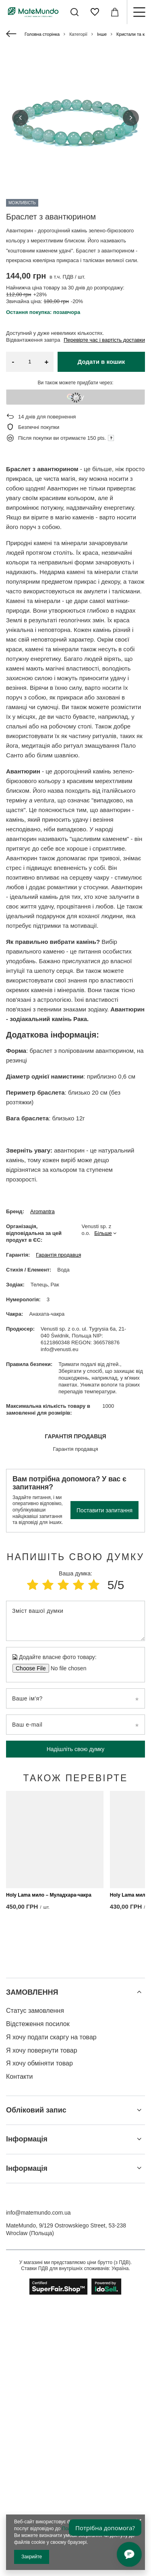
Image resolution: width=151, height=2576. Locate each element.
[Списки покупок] (95, 12)
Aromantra (42, 1211)
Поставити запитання (104, 1510)
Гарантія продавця (58, 1255)
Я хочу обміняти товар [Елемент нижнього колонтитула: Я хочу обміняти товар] (39, 2335)
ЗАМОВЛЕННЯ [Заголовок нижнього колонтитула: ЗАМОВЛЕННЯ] (32, 2264)
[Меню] (139, 12)
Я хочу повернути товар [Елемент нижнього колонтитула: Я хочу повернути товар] (41, 2322)
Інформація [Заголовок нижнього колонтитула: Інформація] (27, 2411)
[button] (20, 118)
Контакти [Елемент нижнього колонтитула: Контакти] (19, 2348)
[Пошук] (74, 12)
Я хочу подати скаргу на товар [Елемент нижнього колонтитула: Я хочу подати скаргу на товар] (51, 2308)
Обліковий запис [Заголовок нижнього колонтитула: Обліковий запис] (36, 2382)
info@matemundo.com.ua (38, 2485)
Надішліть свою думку (76, 1749)
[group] (75, 117)
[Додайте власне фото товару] (65, 1668)
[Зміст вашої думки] (75, 1621)
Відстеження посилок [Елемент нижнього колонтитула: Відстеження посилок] (38, 2295)
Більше (103, 1233)
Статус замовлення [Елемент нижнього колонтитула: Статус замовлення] (35, 2282)
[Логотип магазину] (33, 11)
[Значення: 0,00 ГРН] (115, 12)
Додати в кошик (101, 361)
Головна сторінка (42, 34)
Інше (102, 34)
